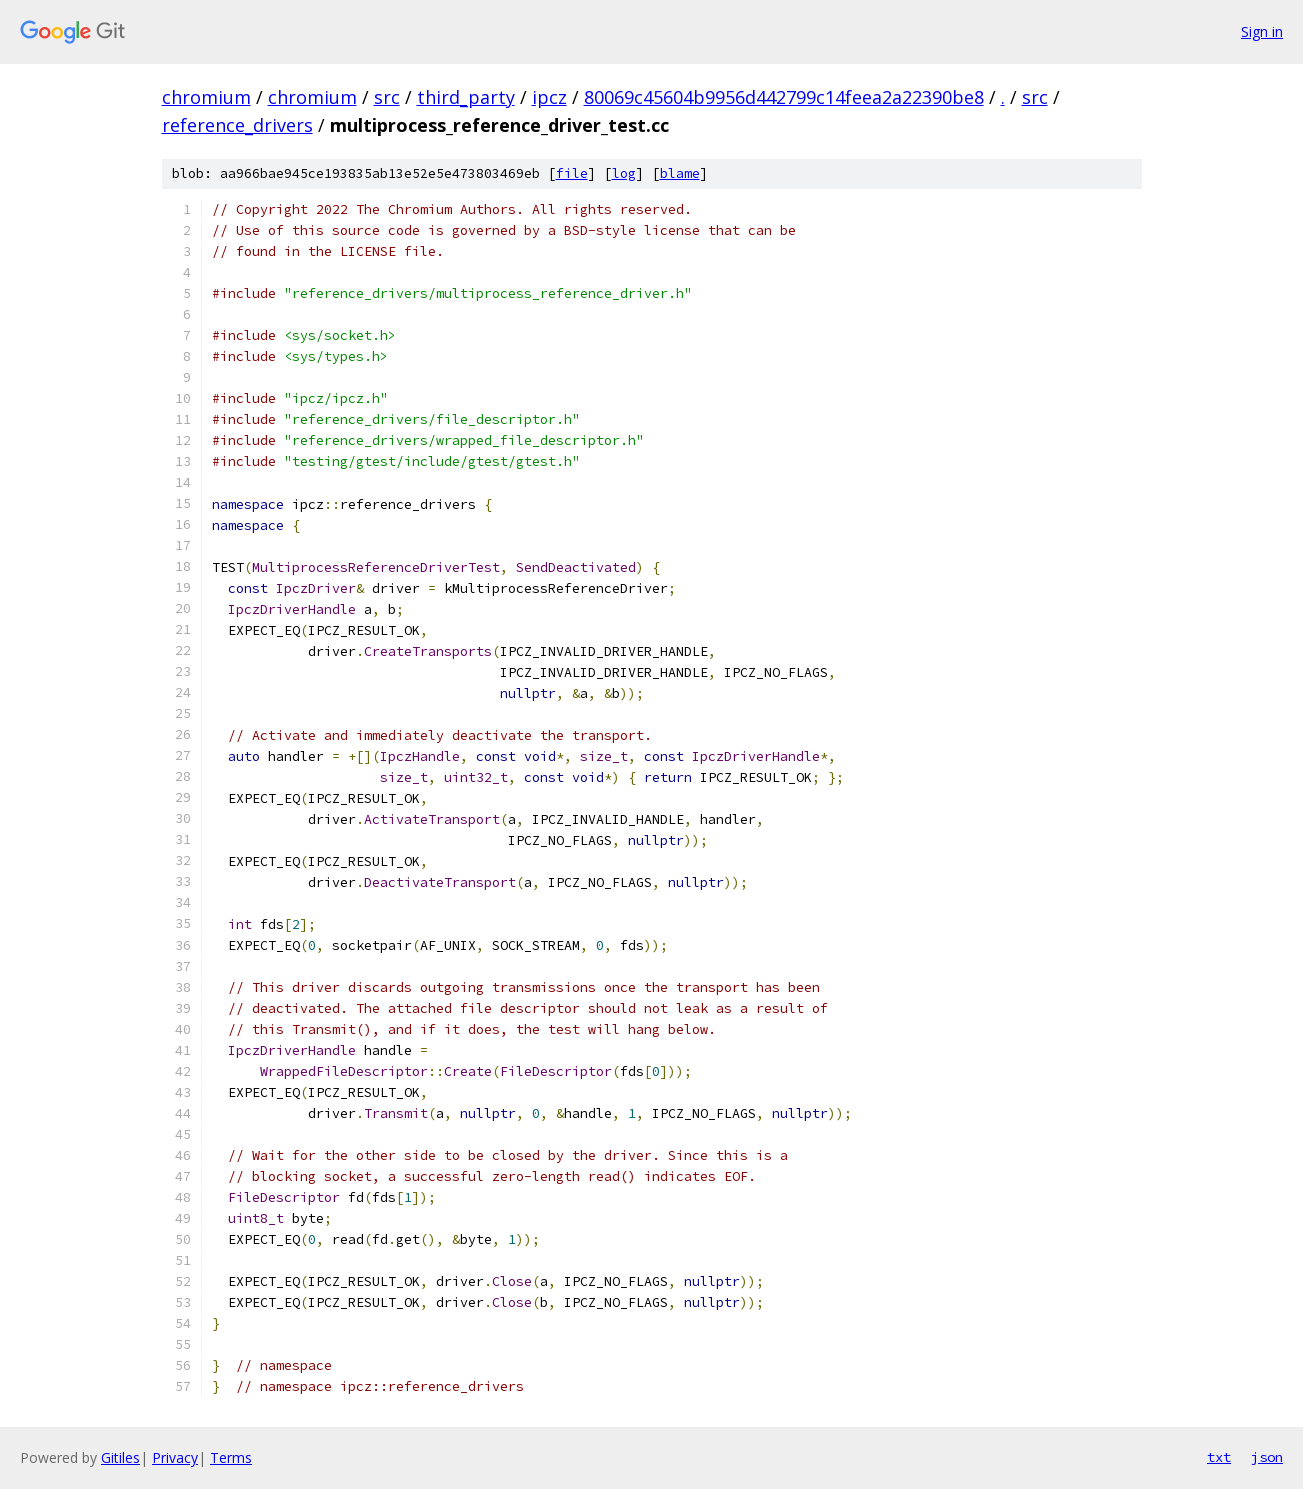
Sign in (1262, 31)
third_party (466, 97)
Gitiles (120, 1457)
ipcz (549, 97)
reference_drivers (237, 125)
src (387, 97)
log (624, 173)
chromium (206, 97)
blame (680, 173)
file (572, 173)
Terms (231, 1457)
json (1267, 1457)
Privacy (175, 1457)
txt (1219, 1457)
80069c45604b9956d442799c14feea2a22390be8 (784, 97)
